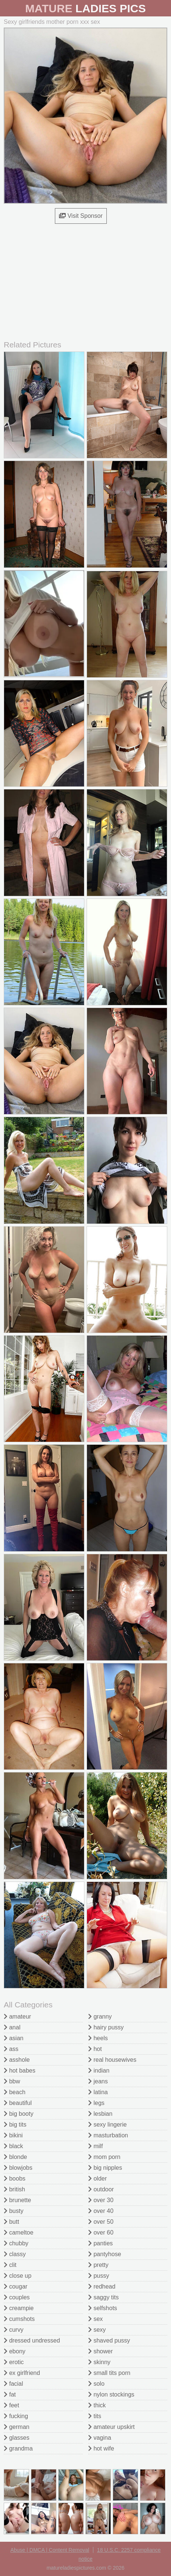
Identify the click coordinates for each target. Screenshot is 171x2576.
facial (13, 2384)
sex (95, 2319)
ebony (14, 2351)
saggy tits (103, 2297)
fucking (16, 2416)
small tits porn (109, 2373)
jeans (98, 2081)
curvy (14, 2330)
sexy (97, 2330)
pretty (98, 2265)
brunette (17, 2200)
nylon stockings (111, 2394)
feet (11, 2405)
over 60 (101, 2232)
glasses (16, 2438)
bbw (12, 2081)
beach (14, 2092)
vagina (99, 2438)
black (13, 2146)
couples (17, 2297)
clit (10, 2265)
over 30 (101, 2200)
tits (94, 2416)
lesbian (100, 2114)
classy (15, 2254)
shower (100, 2351)
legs (96, 2103)
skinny (99, 2362)
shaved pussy (109, 2340)
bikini (13, 2135)
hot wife (101, 2448)
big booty (18, 2114)
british (14, 2189)
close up (17, 2276)
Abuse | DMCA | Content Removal (49, 2550)
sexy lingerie (107, 2124)
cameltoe (18, 2232)
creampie (19, 2308)
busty (14, 2211)
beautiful (18, 2103)
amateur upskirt (111, 2427)
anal (12, 2027)
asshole (17, 2060)
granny (100, 2016)
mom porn (104, 2157)
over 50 (101, 2222)
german (16, 2427)
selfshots (102, 2308)
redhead (101, 2286)
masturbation (108, 2135)
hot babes (19, 2070)
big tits (15, 2124)
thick (97, 2405)
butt (11, 2222)
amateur (17, 2016)
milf (95, 2146)
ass (11, 2049)
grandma (18, 2448)
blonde (15, 2157)
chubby (16, 2243)
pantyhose (104, 2254)
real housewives (112, 2060)
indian (98, 2070)
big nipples (105, 2168)
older (97, 2178)
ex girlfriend (22, 2373)
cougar (15, 2286)
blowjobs (18, 2168)
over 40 (101, 2211)
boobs (14, 2178)
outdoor (101, 2189)
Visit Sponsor (80, 216)
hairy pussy (106, 2027)
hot (95, 2049)
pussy (98, 2276)
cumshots (19, 2319)
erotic (14, 2362)
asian (14, 2038)
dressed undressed (32, 2340)
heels (98, 2038)
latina (98, 2092)
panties (100, 2243)
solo (96, 2384)
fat (10, 2394)
